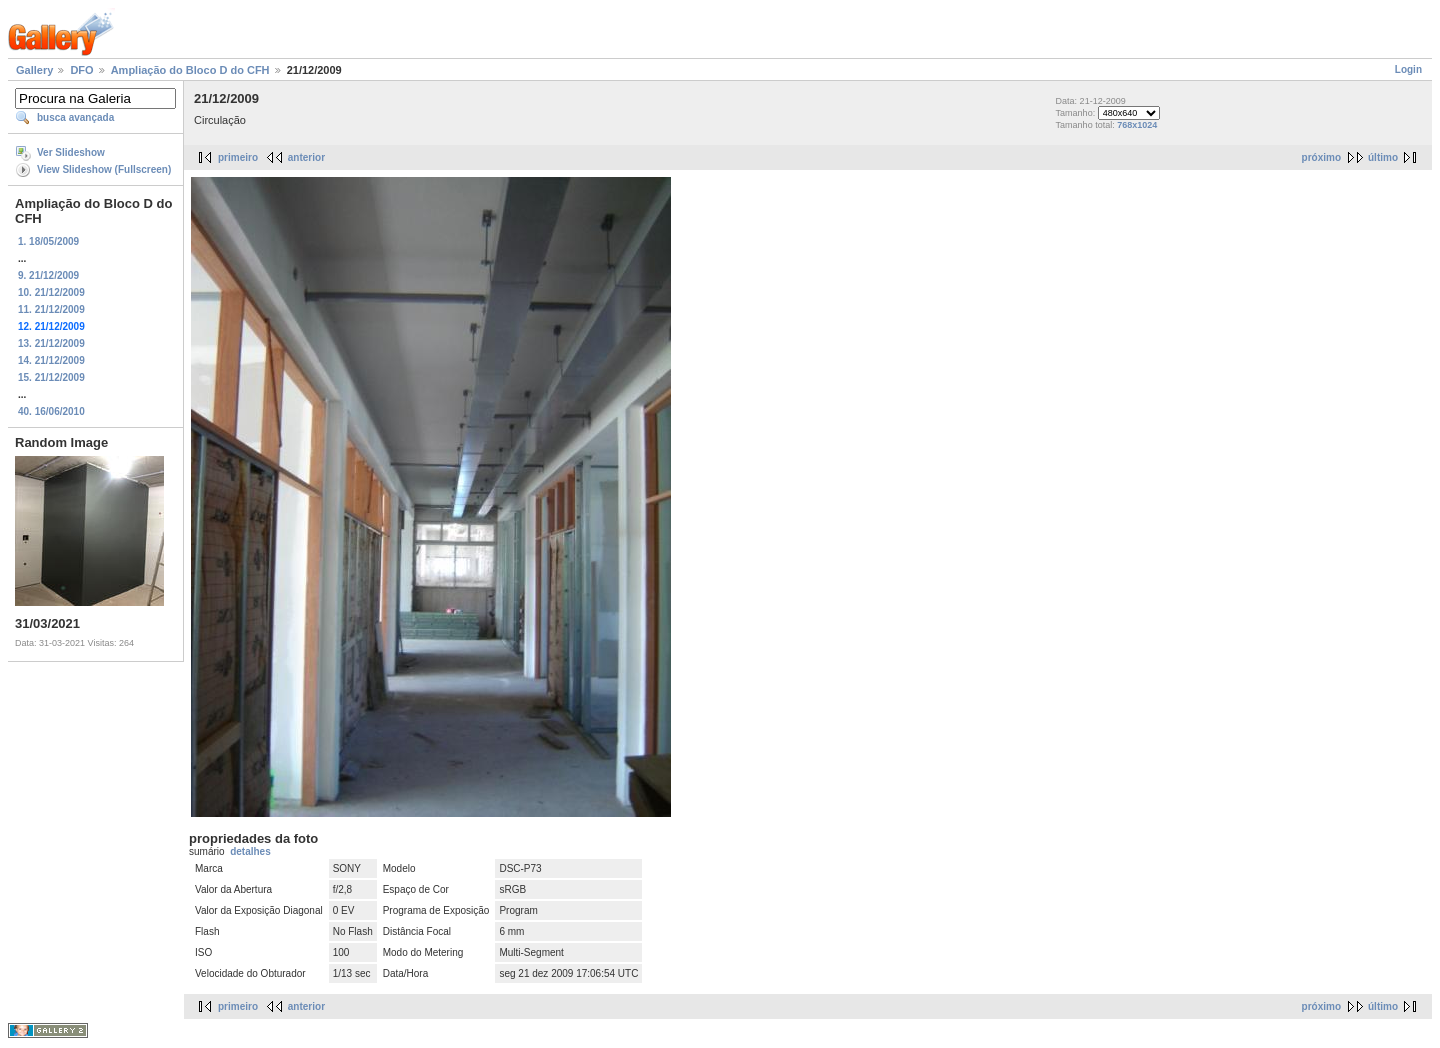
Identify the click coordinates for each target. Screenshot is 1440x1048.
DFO (81, 70)
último (1383, 157)
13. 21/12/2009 (51, 343)
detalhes (250, 851)
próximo (1321, 157)
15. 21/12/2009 (51, 377)
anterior (306, 157)
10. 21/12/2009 (51, 292)
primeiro (238, 157)
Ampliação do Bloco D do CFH (190, 70)
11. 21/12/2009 (51, 309)
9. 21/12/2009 (48, 275)
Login (1408, 69)
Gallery (34, 70)
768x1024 (1137, 125)
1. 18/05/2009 (48, 241)
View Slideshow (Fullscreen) (104, 169)
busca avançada (75, 117)
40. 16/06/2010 (51, 411)
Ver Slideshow (71, 152)
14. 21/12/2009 (51, 360)
